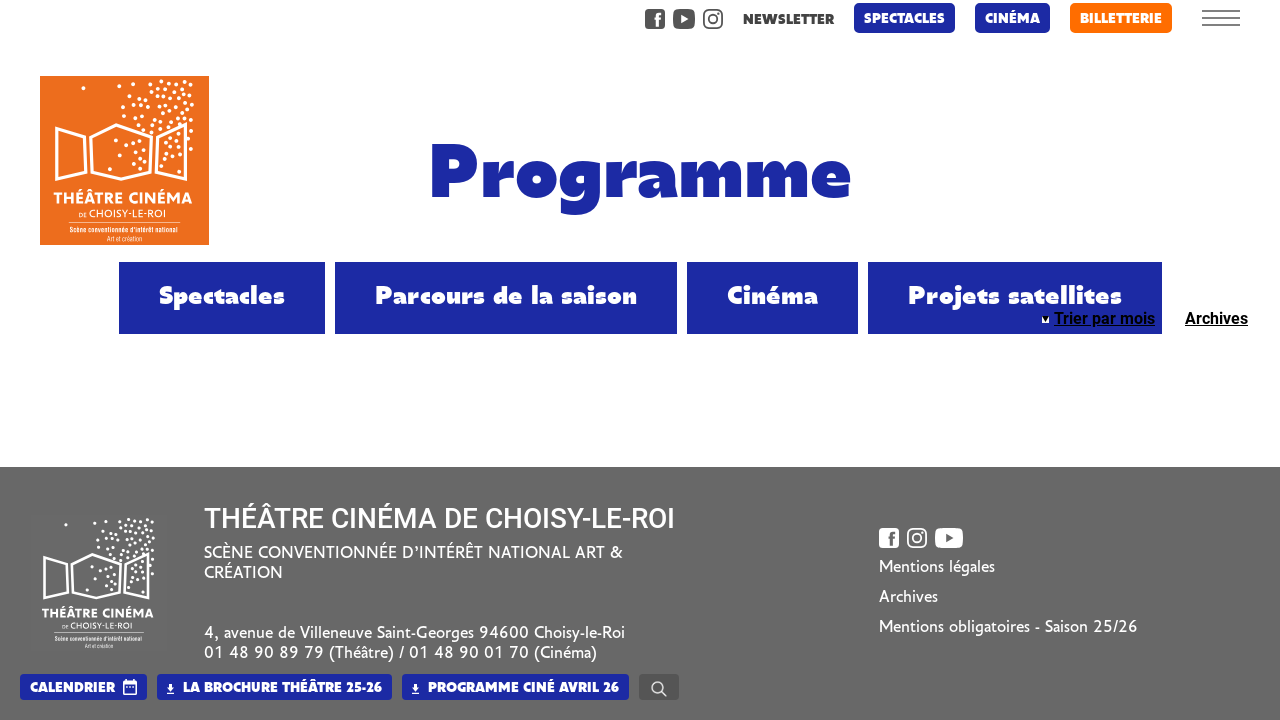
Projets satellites (1015, 297)
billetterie (1121, 19)
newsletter (788, 20)
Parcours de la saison (506, 297)
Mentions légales (937, 568)
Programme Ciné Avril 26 (515, 688)
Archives (1216, 318)
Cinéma (1012, 19)
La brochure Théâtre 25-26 (274, 688)
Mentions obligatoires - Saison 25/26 (1008, 628)
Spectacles (904, 19)
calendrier (72, 688)
